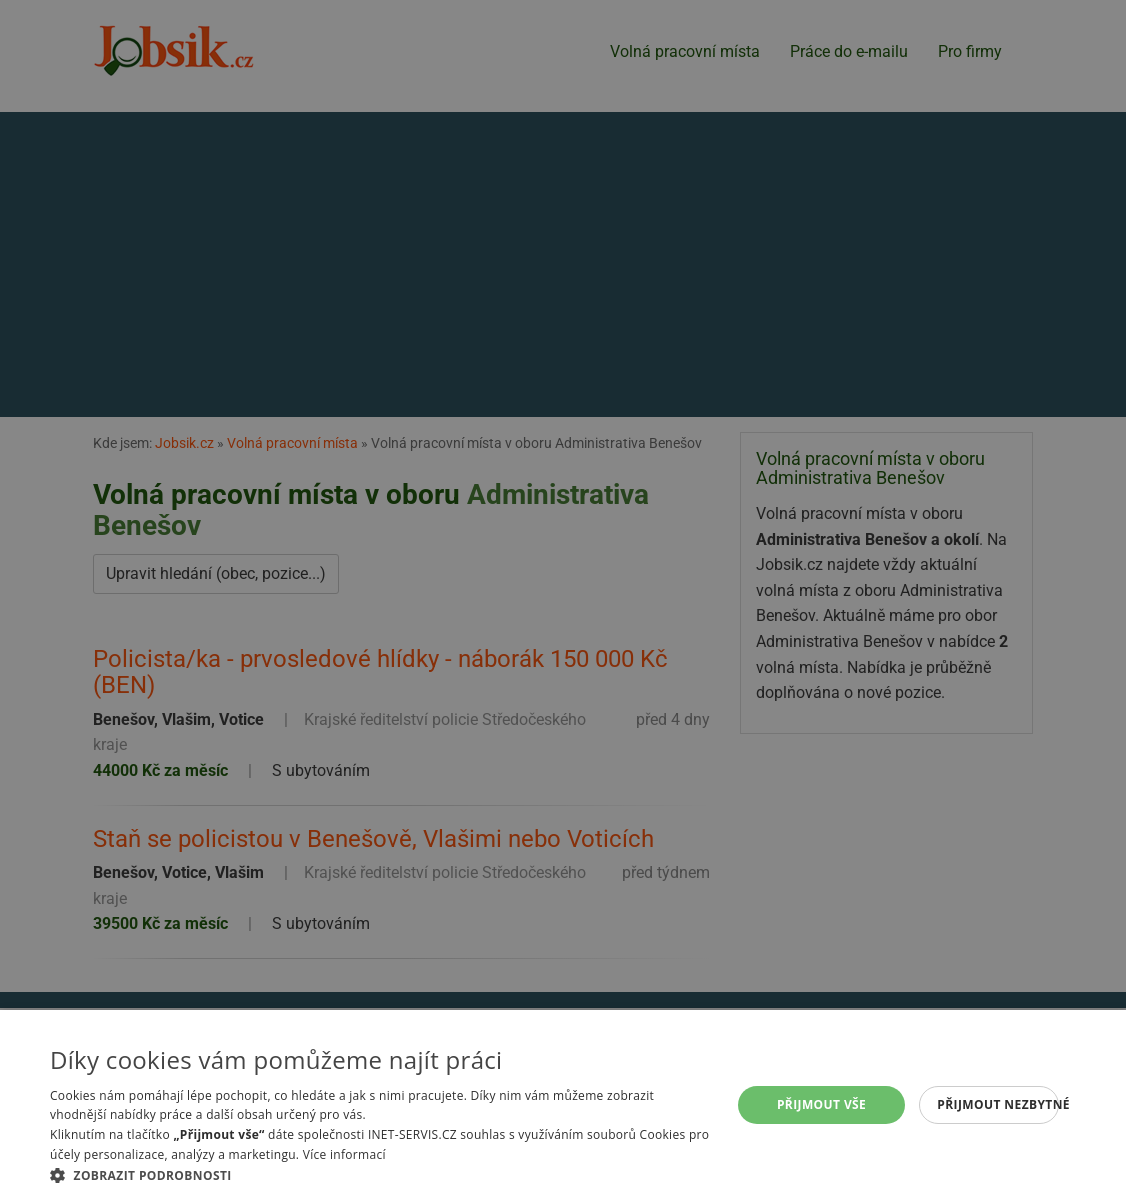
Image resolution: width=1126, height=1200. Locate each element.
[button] (380, 1175)
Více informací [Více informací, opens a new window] (344, 1154)
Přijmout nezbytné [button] (998, 1104)
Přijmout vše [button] (821, 1104)
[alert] (563, 600)
